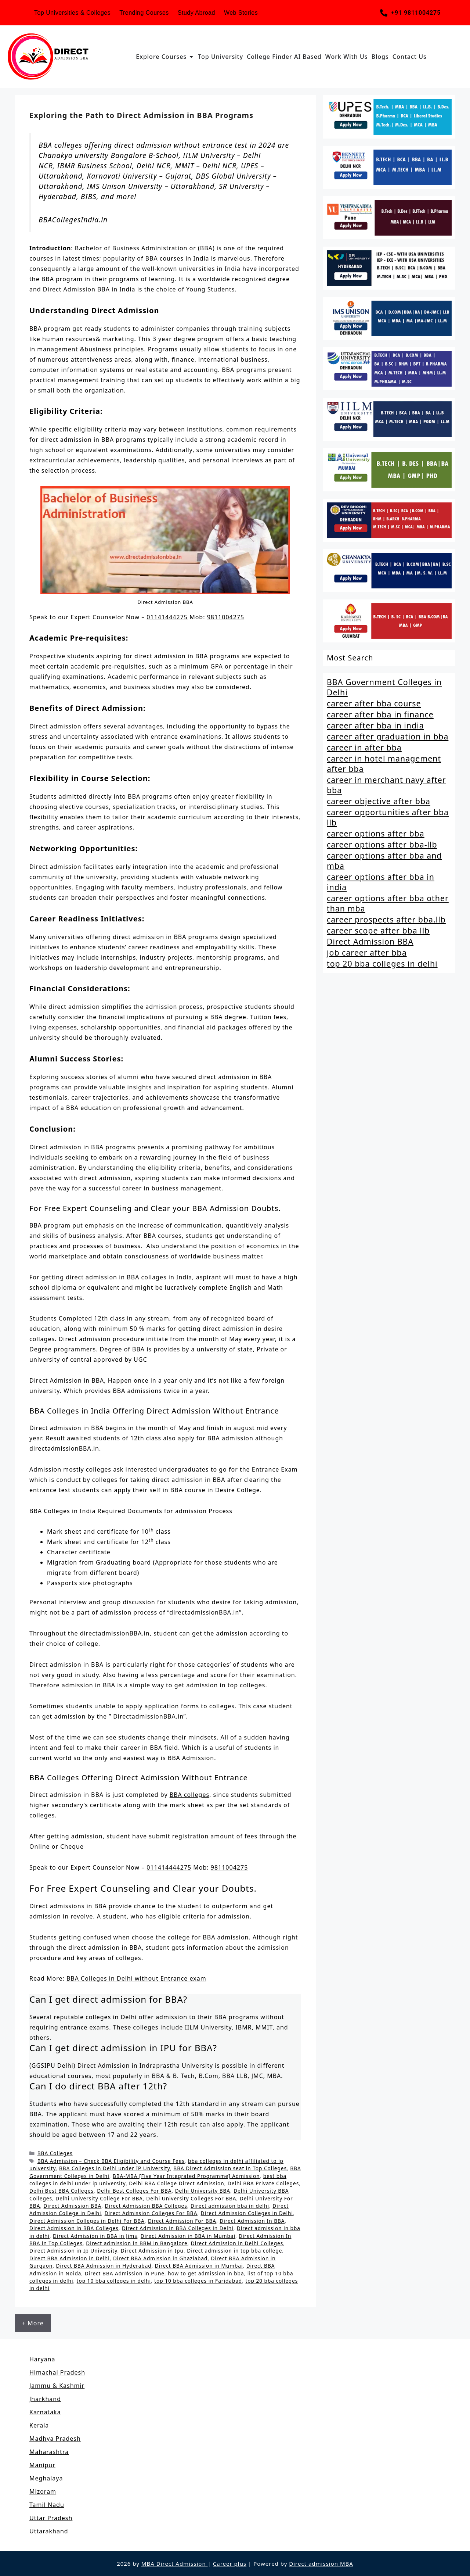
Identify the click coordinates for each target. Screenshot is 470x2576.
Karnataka (45, 2412)
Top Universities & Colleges (72, 13)
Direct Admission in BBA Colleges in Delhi (178, 2228)
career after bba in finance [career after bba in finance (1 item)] (380, 714)
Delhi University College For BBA (99, 2198)
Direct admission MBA (321, 2563)
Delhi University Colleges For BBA (191, 2198)
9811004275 (226, 617)
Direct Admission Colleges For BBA (151, 2213)
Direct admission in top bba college (234, 2250)
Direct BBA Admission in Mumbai (199, 2265)
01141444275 (167, 617)
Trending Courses (144, 13)
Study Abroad (196, 13)
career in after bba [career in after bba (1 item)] (364, 747)
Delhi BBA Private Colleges (263, 2183)
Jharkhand (45, 2399)
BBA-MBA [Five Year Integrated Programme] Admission (186, 2175)
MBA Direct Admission (174, 2563)
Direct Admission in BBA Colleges (74, 2228)
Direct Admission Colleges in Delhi (247, 2213)
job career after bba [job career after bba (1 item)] (367, 952)
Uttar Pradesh (50, 2518)
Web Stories (241, 13)
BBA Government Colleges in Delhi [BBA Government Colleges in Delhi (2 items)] (384, 687)
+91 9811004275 (416, 12)
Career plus (229, 2563)
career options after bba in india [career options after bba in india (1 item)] (380, 882)
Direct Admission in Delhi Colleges (237, 2243)
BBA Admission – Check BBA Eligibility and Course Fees (111, 2160)
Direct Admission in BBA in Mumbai (188, 2235)
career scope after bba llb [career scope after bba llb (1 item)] (378, 930)
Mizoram (42, 2491)
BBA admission (226, 1937)
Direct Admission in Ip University (73, 2250)
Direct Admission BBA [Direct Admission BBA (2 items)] (370, 941)
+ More (33, 2323)
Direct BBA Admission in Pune (124, 2273)
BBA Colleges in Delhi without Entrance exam (136, 1978)
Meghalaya (46, 2478)
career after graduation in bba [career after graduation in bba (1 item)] (387, 736)
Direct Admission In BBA (252, 2220)
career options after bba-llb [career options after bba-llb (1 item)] (382, 844)
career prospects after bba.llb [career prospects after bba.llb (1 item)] (386, 919)
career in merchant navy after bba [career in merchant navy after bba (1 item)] (386, 785)
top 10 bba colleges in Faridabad (198, 2280)
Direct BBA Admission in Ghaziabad (160, 2258)
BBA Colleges (55, 2153)
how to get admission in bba (206, 2273)
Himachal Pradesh (57, 2372)
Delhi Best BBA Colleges (61, 2190)
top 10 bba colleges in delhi (114, 2280)
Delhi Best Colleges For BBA (134, 2190)
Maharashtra (49, 2452)
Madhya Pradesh (55, 2439)
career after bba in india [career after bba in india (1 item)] (375, 725)
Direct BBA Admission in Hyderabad (104, 2265)
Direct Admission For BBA (182, 2220)
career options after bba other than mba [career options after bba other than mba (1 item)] (388, 903)
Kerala (39, 2425)
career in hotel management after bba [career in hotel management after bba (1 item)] (384, 763)
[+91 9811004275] (383, 13)
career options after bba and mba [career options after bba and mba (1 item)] (384, 860)
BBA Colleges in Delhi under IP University (114, 2168)
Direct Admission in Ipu (152, 2250)
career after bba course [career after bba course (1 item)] (374, 703)
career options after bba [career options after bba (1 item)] (375, 833)
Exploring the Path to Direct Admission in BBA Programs (141, 115)
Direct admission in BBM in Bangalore (136, 2243)
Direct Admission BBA (73, 2205)
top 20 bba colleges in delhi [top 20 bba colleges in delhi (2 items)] (382, 964)
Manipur (42, 2465)
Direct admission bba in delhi (230, 2205)
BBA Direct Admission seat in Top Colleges (230, 2168)
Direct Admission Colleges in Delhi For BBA (87, 2220)
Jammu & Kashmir (56, 2386)
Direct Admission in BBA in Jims (95, 2235)
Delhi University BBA (202, 2190)
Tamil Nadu (46, 2505)
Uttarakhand (48, 2531)
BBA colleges (189, 1795)
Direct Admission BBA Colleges (146, 2205)
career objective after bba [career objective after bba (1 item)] (378, 801)
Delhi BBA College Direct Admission (176, 2183)
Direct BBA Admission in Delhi (69, 2258)
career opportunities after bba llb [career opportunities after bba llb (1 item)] (388, 817)
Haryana (42, 2359)
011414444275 (169, 1867)
